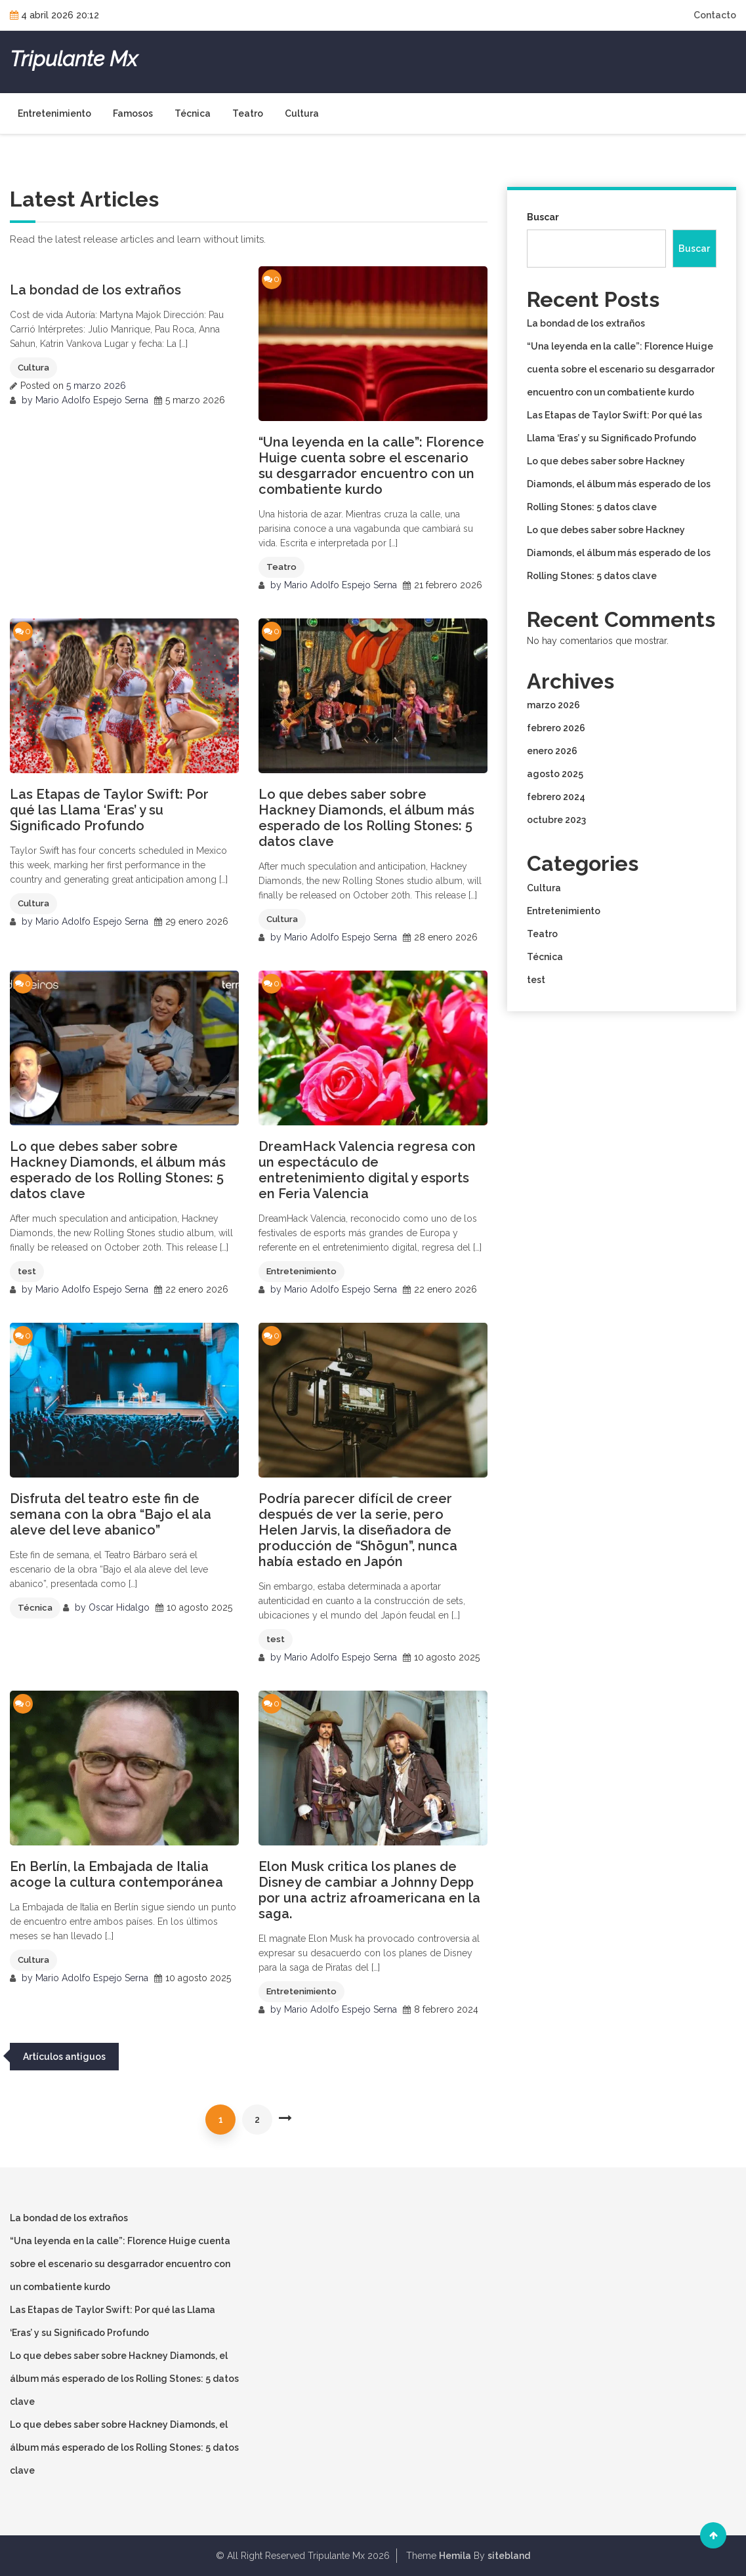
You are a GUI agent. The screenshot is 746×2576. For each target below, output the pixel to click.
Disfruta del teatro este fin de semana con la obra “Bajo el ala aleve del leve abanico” (110, 1514)
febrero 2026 (556, 728)
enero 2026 (552, 751)
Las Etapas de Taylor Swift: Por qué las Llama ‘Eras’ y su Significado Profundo (109, 810)
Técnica (193, 113)
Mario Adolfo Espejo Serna (91, 400)
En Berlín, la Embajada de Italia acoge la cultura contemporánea (116, 1874)
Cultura (302, 113)
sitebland (508, 2555)
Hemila (455, 2555)
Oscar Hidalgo (119, 1607)
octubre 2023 (556, 820)
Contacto (715, 15)
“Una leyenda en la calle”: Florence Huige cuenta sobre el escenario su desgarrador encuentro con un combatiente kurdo (371, 465)
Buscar (543, 217)
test (27, 1271)
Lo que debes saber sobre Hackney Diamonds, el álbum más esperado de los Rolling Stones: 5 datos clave (366, 817)
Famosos (133, 113)
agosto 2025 (555, 774)
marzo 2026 (553, 705)
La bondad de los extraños (95, 290)
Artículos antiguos (64, 2056)
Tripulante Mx (73, 59)
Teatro (247, 113)
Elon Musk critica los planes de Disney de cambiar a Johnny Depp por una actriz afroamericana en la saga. (369, 1890)
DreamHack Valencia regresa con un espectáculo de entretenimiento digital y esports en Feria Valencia (367, 1169)
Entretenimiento (54, 113)
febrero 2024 (556, 797)
